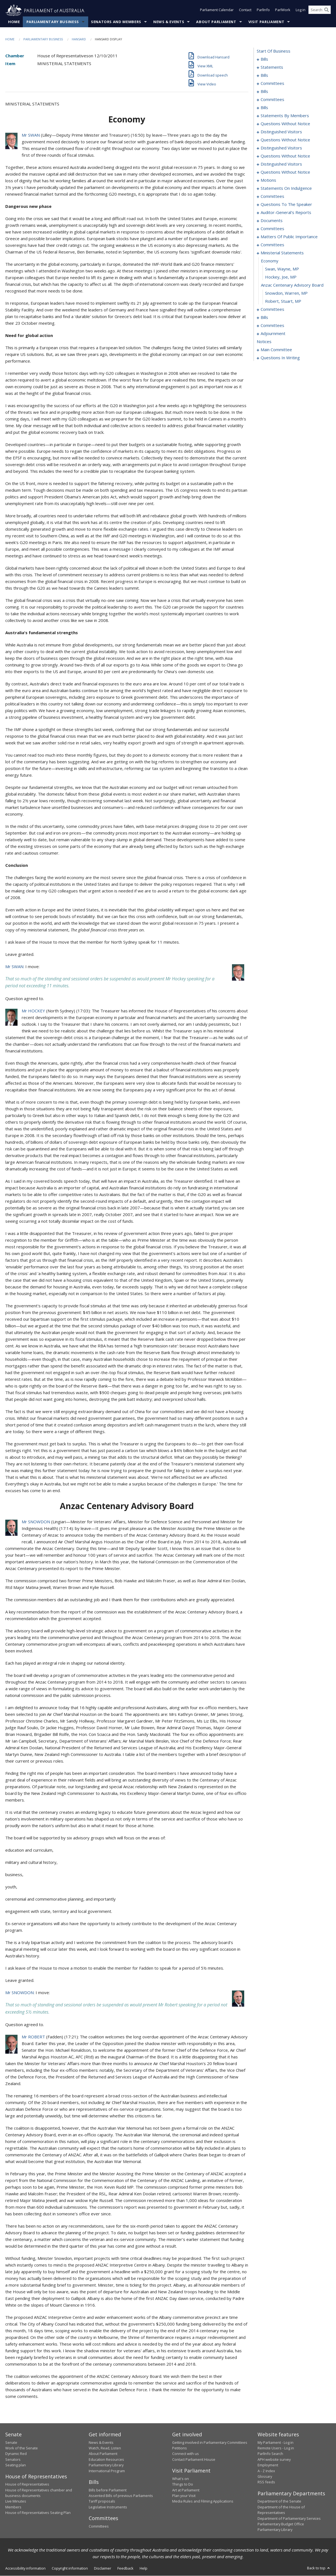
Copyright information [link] (70, 2568)
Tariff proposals (102, 2501)
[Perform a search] (326, 10)
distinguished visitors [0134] (281, 164)
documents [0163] (272, 220)
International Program (107, 2470)
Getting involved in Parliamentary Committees (209, 2442)
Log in (300, 10)
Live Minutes (15, 2501)
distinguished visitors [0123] (281, 132)
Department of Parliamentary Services (289, 2518)
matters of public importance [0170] (289, 237)
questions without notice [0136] (285, 172)
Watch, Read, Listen (105, 2448)
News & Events (168, 21)
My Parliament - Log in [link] (275, 2442)
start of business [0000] (273, 51)
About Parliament (216, 21)
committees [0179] (272, 245)
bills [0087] (264, 107)
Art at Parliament (185, 2490)
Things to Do (182, 2484)
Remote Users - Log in (276, 2448)
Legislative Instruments (108, 2506)
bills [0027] (264, 75)
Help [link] (143, 2568)
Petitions (179, 2448)
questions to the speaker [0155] (286, 204)
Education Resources (106, 2459)
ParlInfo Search (270, 2453)
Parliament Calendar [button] (217, 10)
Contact (245, 10)
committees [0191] (272, 309)
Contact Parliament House (193, 2459)
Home (14, 21)
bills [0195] (264, 317)
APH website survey (274, 2459)
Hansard (79, 39)
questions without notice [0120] (285, 124)
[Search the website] (319, 10)
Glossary (265, 2476)
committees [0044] (272, 83)
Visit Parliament (266, 21)
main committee (276, 350)
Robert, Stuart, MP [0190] (283, 301)
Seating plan (15, 2465)
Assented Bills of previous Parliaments (121, 2495)
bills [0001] (264, 59)
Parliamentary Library (106, 2465)
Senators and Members (116, 21)
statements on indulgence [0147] (286, 188)
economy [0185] (269, 261)
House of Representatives (27, 2484)
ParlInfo (263, 10)
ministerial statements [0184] (282, 253)
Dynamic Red (16, 2453)
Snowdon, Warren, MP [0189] (286, 293)
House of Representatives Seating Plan (38, 2512)
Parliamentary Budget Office (281, 2524)
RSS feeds (266, 2482)
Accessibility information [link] (25, 2568)
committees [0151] (272, 196)
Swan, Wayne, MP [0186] (282, 269)
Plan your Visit (184, 2495)
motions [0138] (268, 180)
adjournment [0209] (273, 333)
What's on (180, 2478)
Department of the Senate (279, 2501)
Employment (268, 2465)
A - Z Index (266, 2470)
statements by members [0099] (285, 116)
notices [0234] (264, 342)
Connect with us (185, 2453)
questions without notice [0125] (285, 140)
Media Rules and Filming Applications (202, 2501)
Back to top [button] (319, 2567)
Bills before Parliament (108, 2490)
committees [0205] (272, 325)
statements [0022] (272, 67)
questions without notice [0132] (285, 156)
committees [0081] (272, 99)
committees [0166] (272, 229)
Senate (11, 2442)
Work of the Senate (21, 2448)
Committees (99, 2526)
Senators (13, 2459)
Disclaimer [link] (102, 2568)
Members (13, 2506)
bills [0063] (264, 91)
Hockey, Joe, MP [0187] (281, 277)
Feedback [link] (125, 2568)
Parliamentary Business (52, 21)
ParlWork (282, 10)
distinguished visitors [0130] (281, 148)
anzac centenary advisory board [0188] (292, 285)
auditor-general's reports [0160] (286, 212)
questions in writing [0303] (280, 358)
